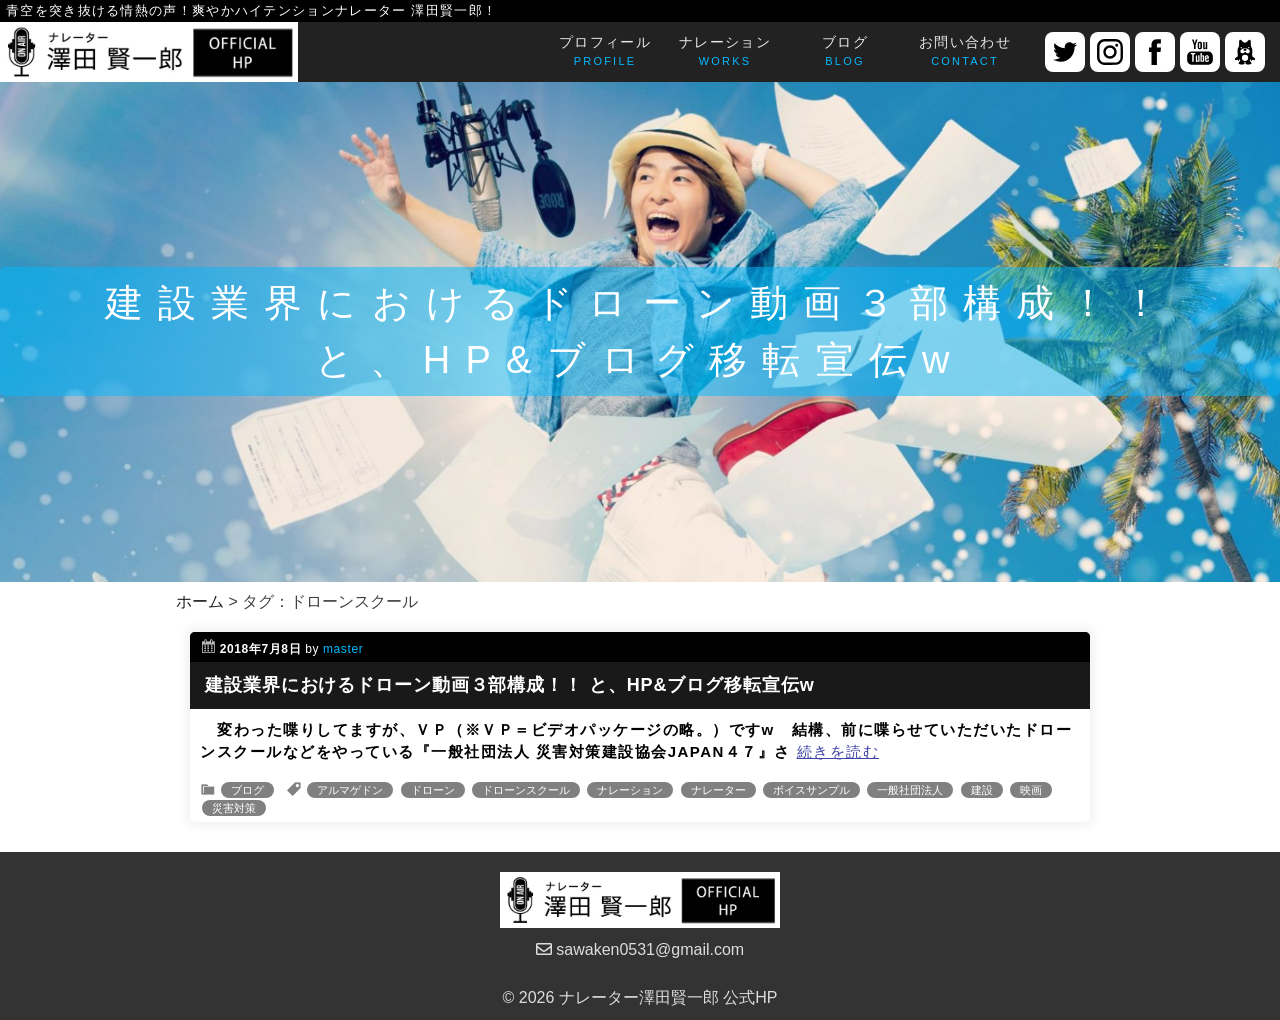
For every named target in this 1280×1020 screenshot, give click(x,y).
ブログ (247, 790)
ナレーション (630, 790)
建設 (982, 790)
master (343, 649)
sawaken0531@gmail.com (640, 949)
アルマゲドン (350, 790)
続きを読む (838, 751)
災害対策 (234, 808)
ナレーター (718, 790)
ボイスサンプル (811, 790)
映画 (1031, 790)
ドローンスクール (526, 790)
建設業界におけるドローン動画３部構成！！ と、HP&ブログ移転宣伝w (510, 685)
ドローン (433, 790)
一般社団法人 (910, 790)
